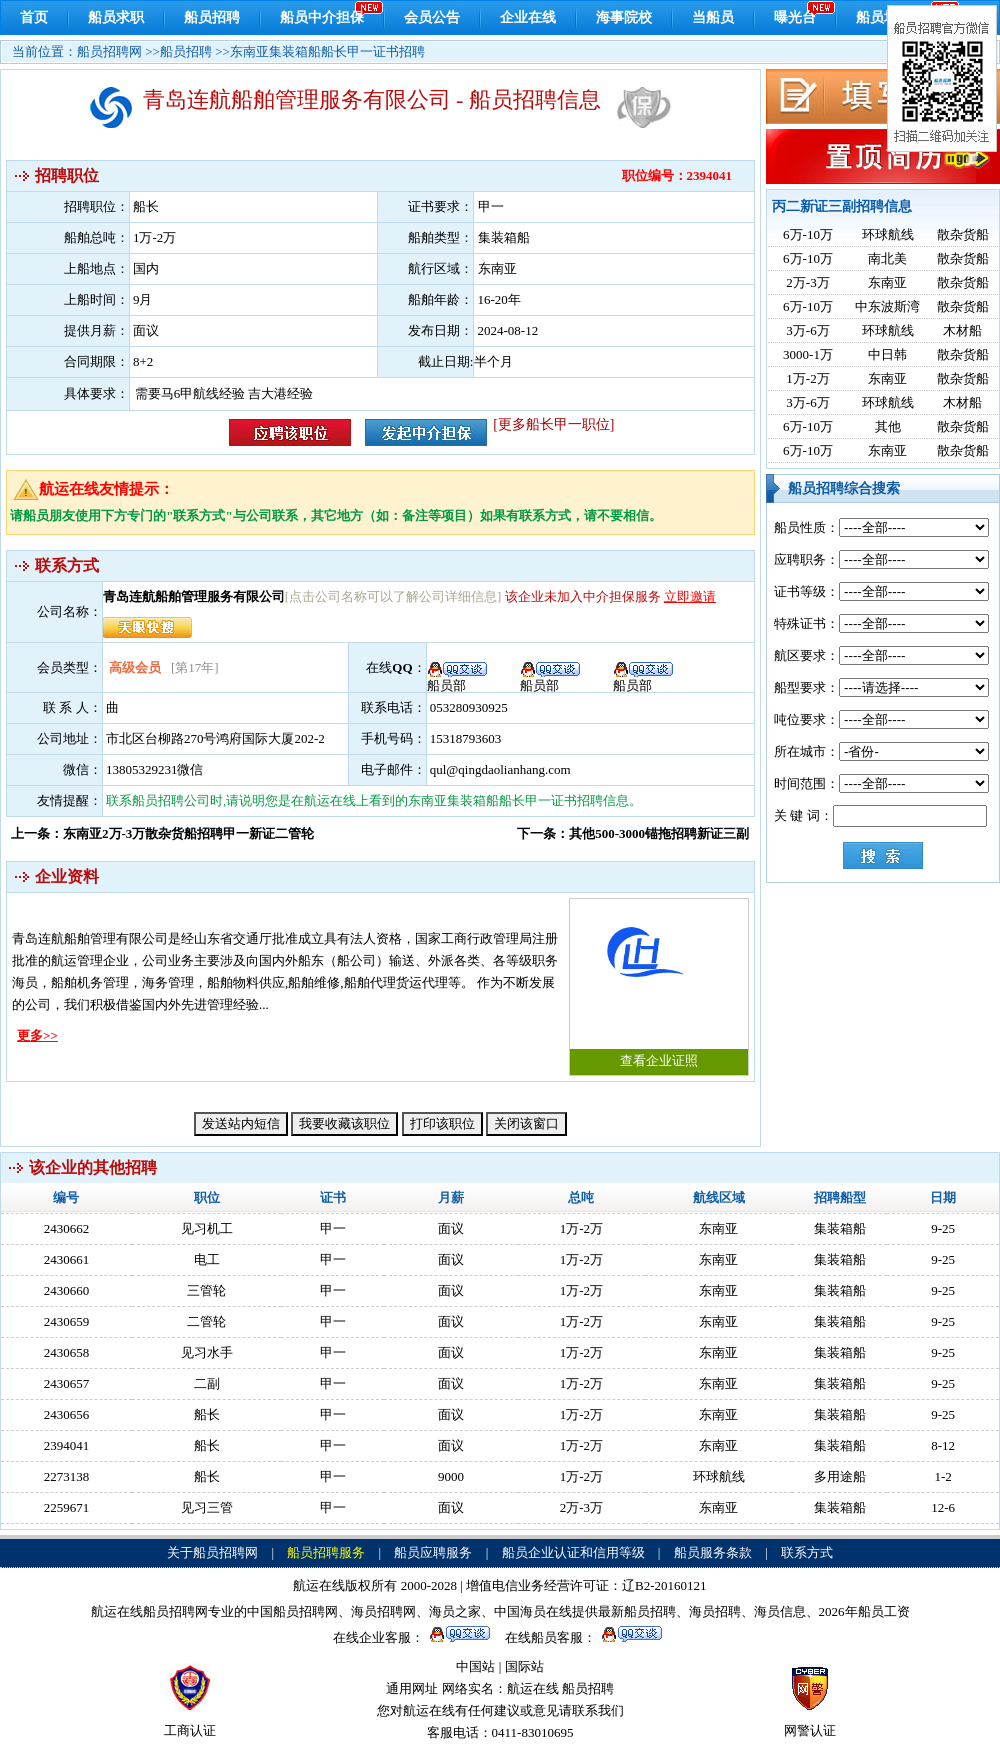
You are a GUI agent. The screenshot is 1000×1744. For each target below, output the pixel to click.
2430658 (67, 1352)
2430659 (67, 1321)
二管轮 (206, 1321)
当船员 (713, 17)
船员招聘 (212, 17)
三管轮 (206, 1290)
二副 (207, 1383)
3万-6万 (807, 330)
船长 (207, 1414)
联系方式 (807, 1552)
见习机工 (207, 1228)
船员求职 (116, 17)
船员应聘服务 (433, 1552)
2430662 (67, 1228)
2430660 (67, 1290)
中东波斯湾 (887, 306)
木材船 (962, 330)
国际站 (524, 1666)
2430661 (67, 1259)
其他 (888, 426)
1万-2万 (807, 378)
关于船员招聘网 (212, 1552)
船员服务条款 (713, 1552)
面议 (451, 1228)
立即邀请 (690, 596)
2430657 (67, 1383)
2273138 (67, 1476)
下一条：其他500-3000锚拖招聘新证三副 (633, 833)
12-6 (943, 1507)
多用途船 (840, 1476)
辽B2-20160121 (664, 1585)
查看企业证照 (659, 983)
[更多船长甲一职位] (553, 424)
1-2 (942, 1476)
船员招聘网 (109, 51)
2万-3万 (807, 282)
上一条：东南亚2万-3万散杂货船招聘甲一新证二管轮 (162, 833)
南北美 (887, 258)
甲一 (333, 1228)
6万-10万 (808, 234)
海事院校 (624, 17)
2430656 (67, 1414)
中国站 (475, 1666)
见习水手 (207, 1352)
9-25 (943, 1228)
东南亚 (887, 282)
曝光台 (795, 17)
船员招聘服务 (326, 1552)
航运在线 (533, 1688)
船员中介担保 (322, 17)
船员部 (643, 679)
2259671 (67, 1507)
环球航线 (888, 234)
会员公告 (432, 17)
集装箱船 (840, 1228)
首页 (34, 17)
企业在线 (528, 17)
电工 (207, 1259)
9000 (451, 1476)
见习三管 (207, 1507)
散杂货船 (963, 234)
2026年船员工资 (864, 1611)
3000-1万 (808, 354)
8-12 (943, 1445)
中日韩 (887, 354)
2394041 (67, 1445)
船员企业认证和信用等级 (573, 1552)
